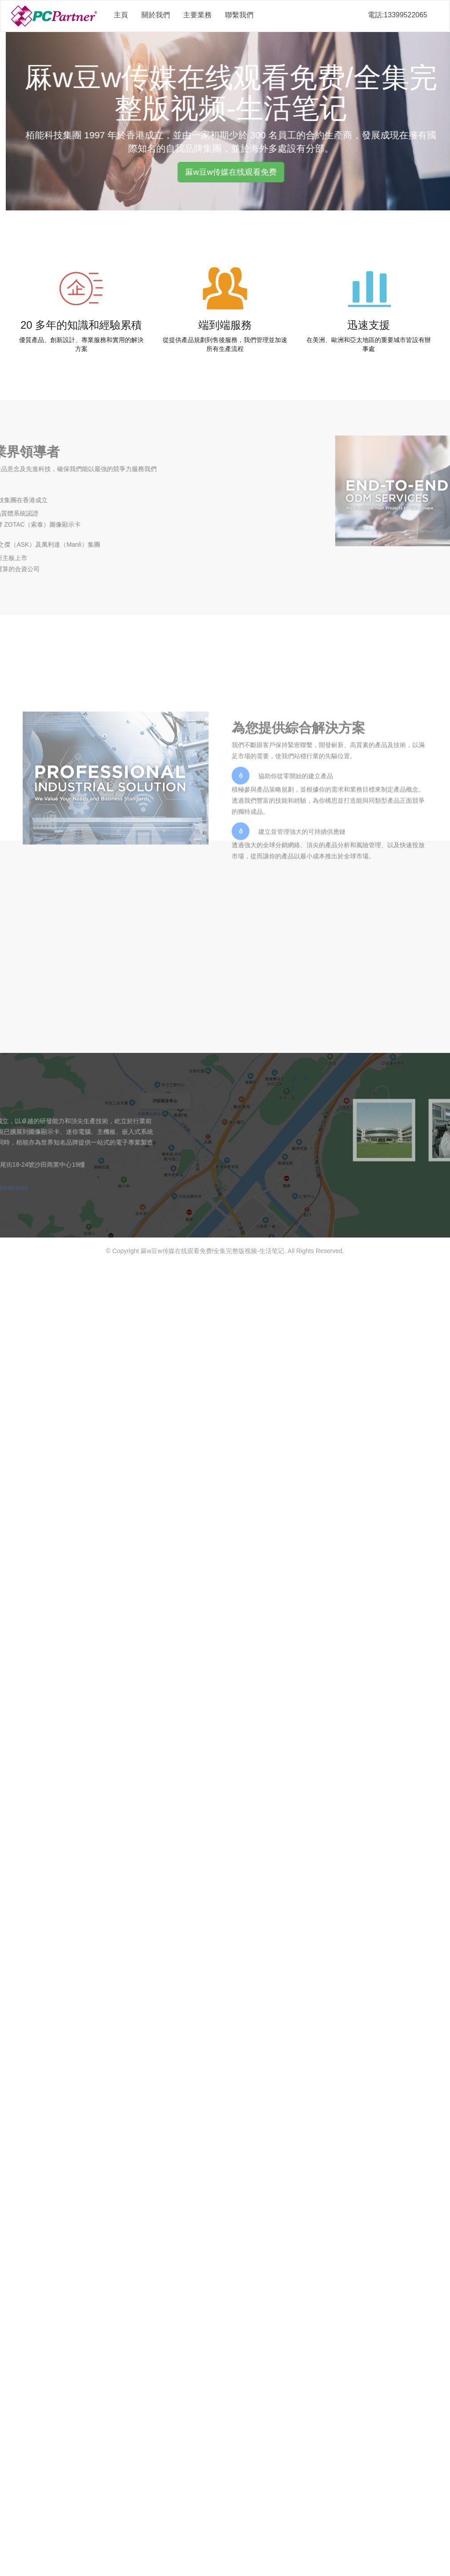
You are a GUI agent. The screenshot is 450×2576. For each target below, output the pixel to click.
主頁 (121, 15)
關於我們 (155, 15)
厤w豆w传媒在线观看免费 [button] (243, 172)
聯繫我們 (239, 15)
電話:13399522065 (397, 15)
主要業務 (197, 15)
